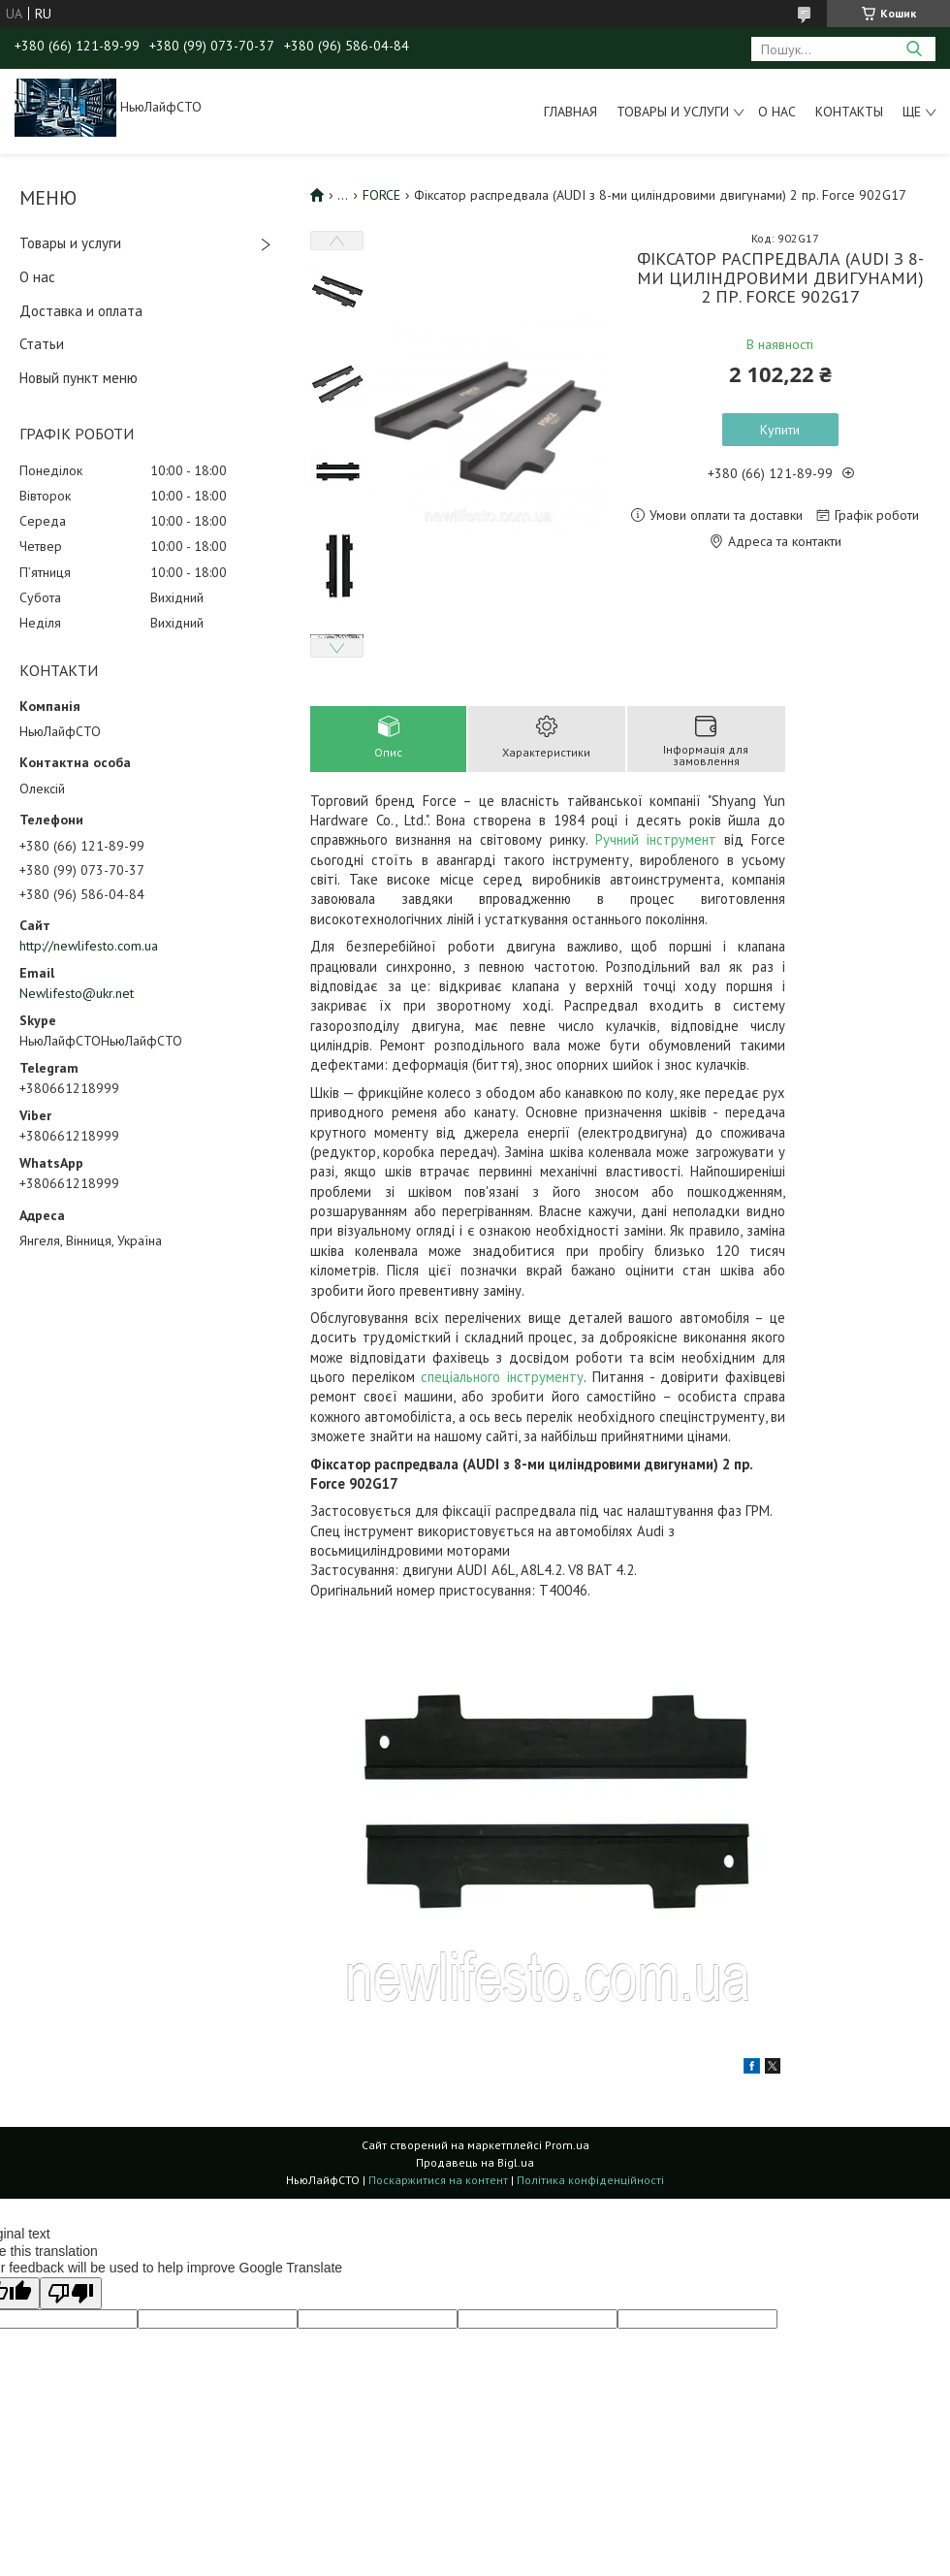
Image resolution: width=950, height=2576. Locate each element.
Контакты (849, 111)
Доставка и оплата (80, 311)
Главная (570, 111)
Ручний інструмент (655, 839)
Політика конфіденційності (590, 2180)
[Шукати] (913, 49)
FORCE (381, 195)
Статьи (41, 344)
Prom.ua (567, 2145)
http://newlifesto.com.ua (88, 945)
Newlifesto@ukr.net (76, 993)
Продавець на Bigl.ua (475, 2162)
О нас (777, 111)
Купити (780, 429)
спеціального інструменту (502, 1377)
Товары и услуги (673, 111)
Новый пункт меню (78, 378)
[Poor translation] (71, 2293)
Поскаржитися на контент (438, 2180)
